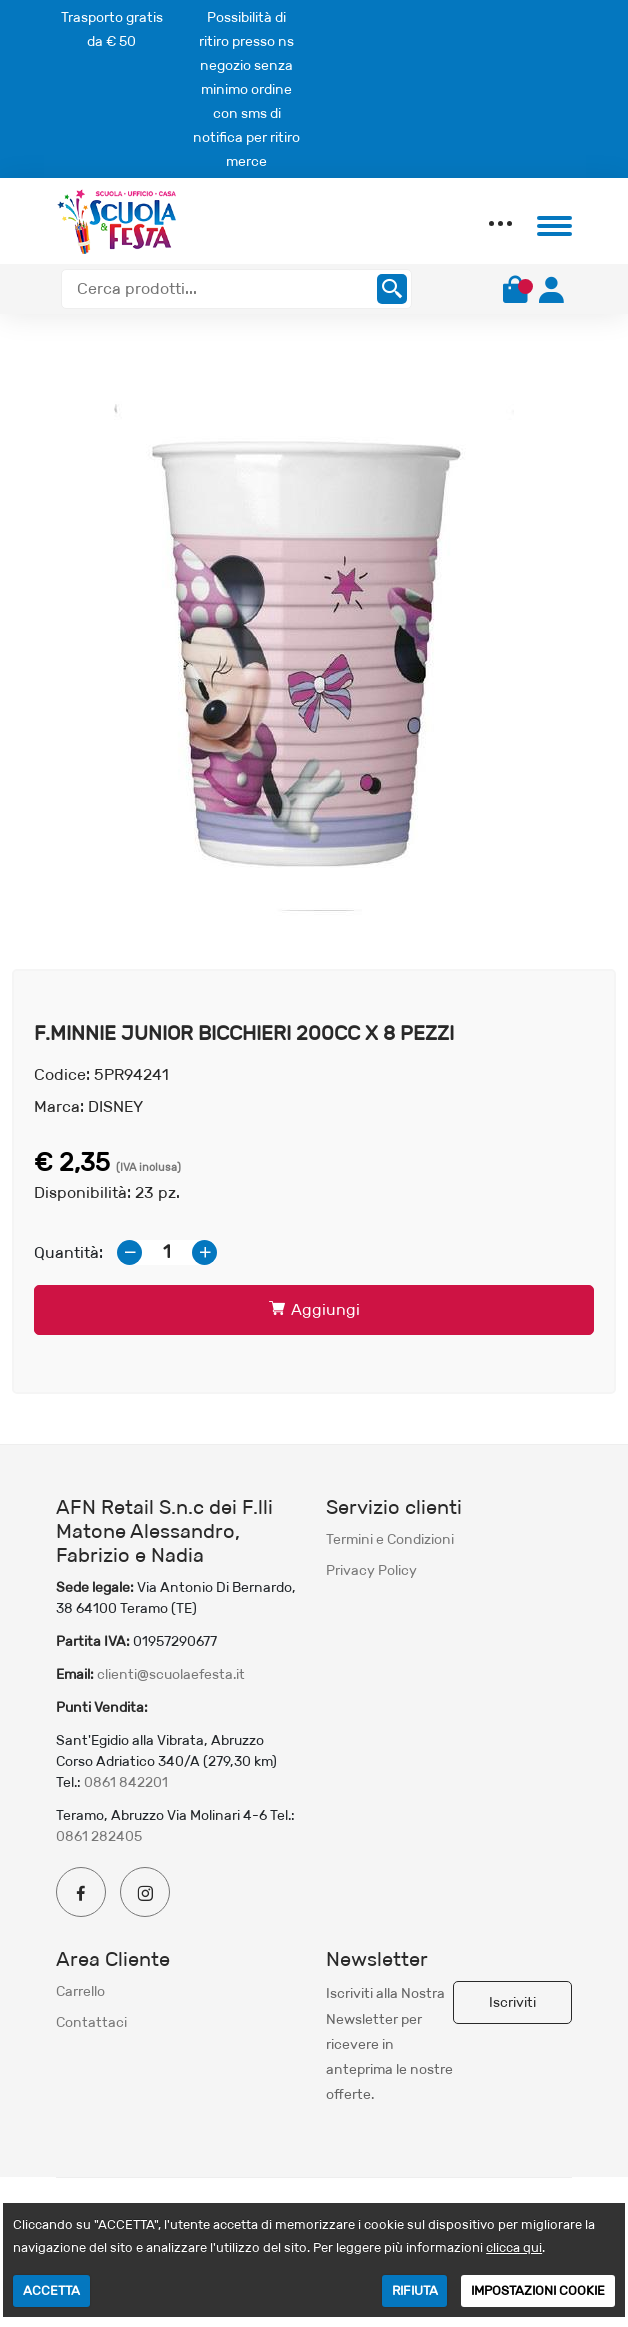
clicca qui (514, 2247)
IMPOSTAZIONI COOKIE (538, 2290)
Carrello (80, 1991)
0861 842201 (126, 1782)
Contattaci (91, 2022)
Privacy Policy (371, 1570)
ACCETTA (51, 2290)
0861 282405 (99, 1836)
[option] (314, 654)
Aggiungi (314, 1309)
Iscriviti (512, 2002)
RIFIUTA (415, 2290)
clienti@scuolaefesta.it (171, 1674)
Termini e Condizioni (390, 1539)
